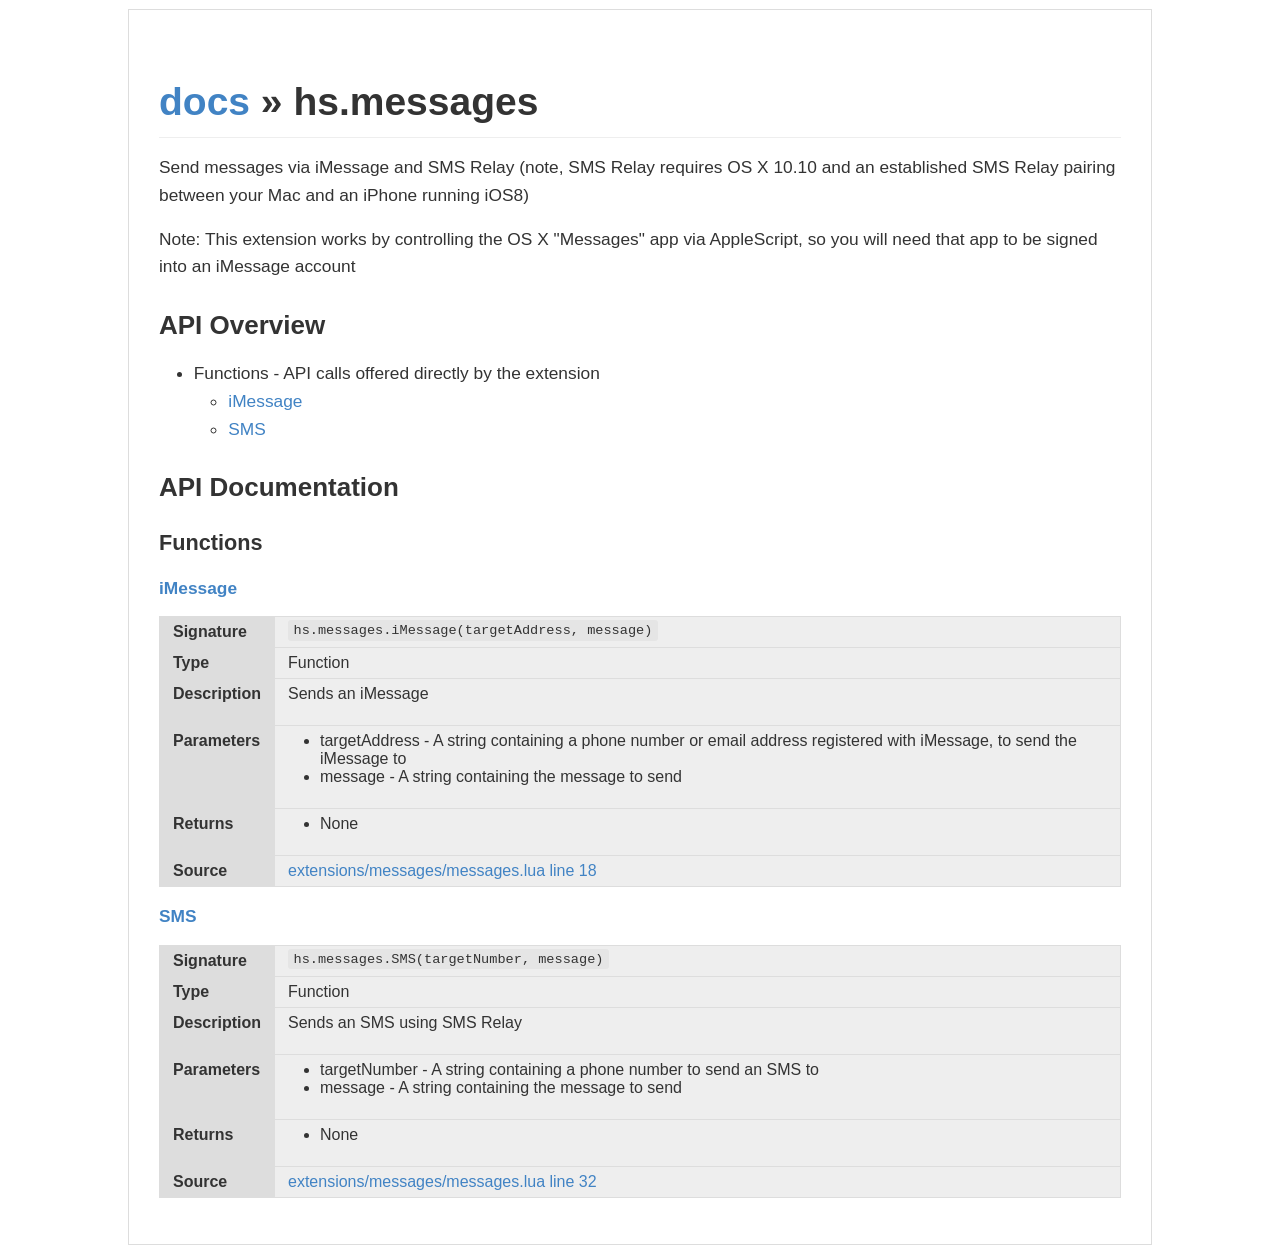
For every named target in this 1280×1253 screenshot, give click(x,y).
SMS (247, 429)
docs (204, 101)
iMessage (265, 401)
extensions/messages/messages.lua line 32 (442, 1181)
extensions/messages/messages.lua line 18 (442, 870)
